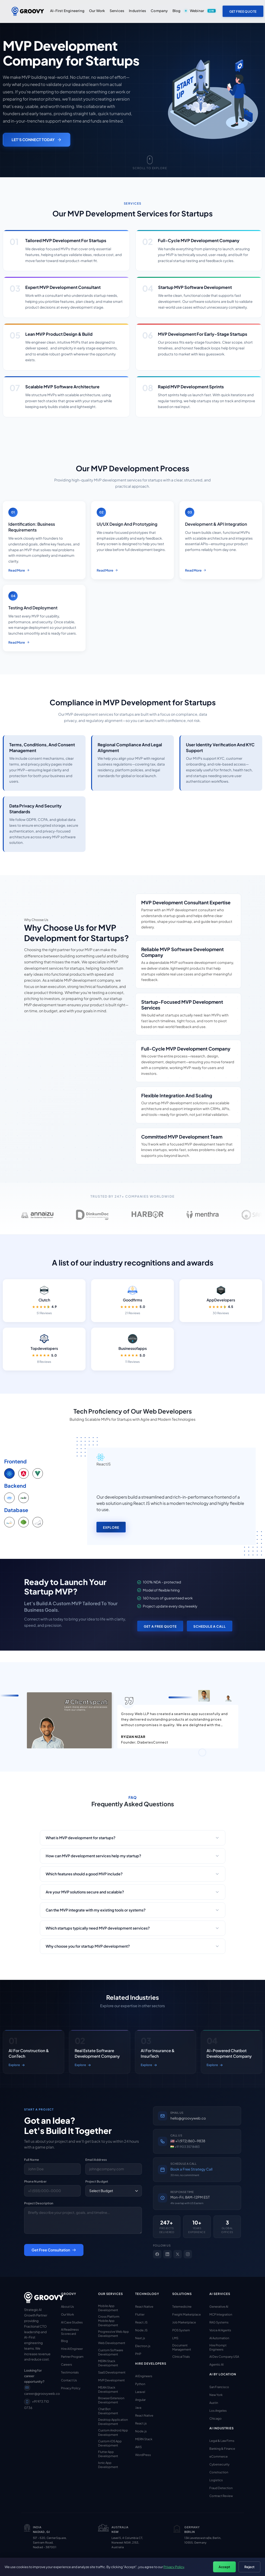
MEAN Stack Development (108, 2389)
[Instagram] (188, 2254)
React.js (141, 2423)
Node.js (141, 2431)
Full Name (31, 2159)
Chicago (215, 2418)
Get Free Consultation (54, 2249)
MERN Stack (143, 2439)
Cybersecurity (219, 2464)
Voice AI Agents (220, 2330)
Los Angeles (218, 2410)
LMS (175, 2338)
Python (140, 2384)
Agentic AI (216, 2364)
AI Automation (219, 2338)
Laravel (140, 2392)
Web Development (111, 2343)
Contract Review (221, 2496)
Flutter (139, 2314)
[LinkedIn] (167, 2254)
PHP (138, 2354)
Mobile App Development (108, 2308)
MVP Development (111, 2380)
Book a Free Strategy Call (191, 2169)
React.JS (141, 2322)
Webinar (200, 10)
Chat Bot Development (108, 2411)
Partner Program (72, 2356)
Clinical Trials (181, 2356)
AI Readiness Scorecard (70, 2331)
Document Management (181, 2347)
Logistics (216, 2480)
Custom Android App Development (113, 2432)
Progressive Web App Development (113, 2334)
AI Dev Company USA (224, 2356)
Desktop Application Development (113, 2422)
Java (138, 2407)
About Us (67, 2306)
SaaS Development (111, 2372)
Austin (213, 2403)
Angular (140, 2400)
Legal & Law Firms (221, 2441)
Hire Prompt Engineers (218, 2347)
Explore (111, 1527)
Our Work (67, 2314)
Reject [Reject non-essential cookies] (249, 2567)
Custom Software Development (110, 2352)
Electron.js (142, 2346)
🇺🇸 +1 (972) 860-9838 (187, 2141)
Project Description (39, 2203)
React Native (144, 2306)
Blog (176, 10)
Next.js (140, 2338)
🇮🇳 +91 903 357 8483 (185, 2147)
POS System (181, 2330)
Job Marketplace (184, 2322)
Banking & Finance (222, 2448)
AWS (138, 2447)
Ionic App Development (108, 2465)
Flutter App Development (108, 2454)
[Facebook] (157, 2254)
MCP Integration (220, 2314)
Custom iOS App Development (110, 2443)
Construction (218, 2472)
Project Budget (96, 2181)
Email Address (96, 2159)
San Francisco (219, 2387)
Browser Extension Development (111, 2400)
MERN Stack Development (108, 2363)
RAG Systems (219, 2322)
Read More (19, 570)
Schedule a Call (209, 1626)
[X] (177, 2254)
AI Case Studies (72, 2322)
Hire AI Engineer (72, 2349)
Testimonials (70, 2372)
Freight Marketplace (186, 2314)
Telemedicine (182, 2306)
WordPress (143, 2455)
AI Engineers (143, 2376)
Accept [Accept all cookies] (224, 2567)
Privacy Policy (70, 2388)
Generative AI (218, 2306)
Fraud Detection (221, 2488)
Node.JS (141, 2330)
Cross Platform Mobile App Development (108, 2321)
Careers (66, 2364)
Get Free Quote (243, 11)
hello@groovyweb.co (188, 2118)
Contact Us (69, 2380)
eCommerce (218, 2456)
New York (216, 2395)
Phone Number (35, 2181)
